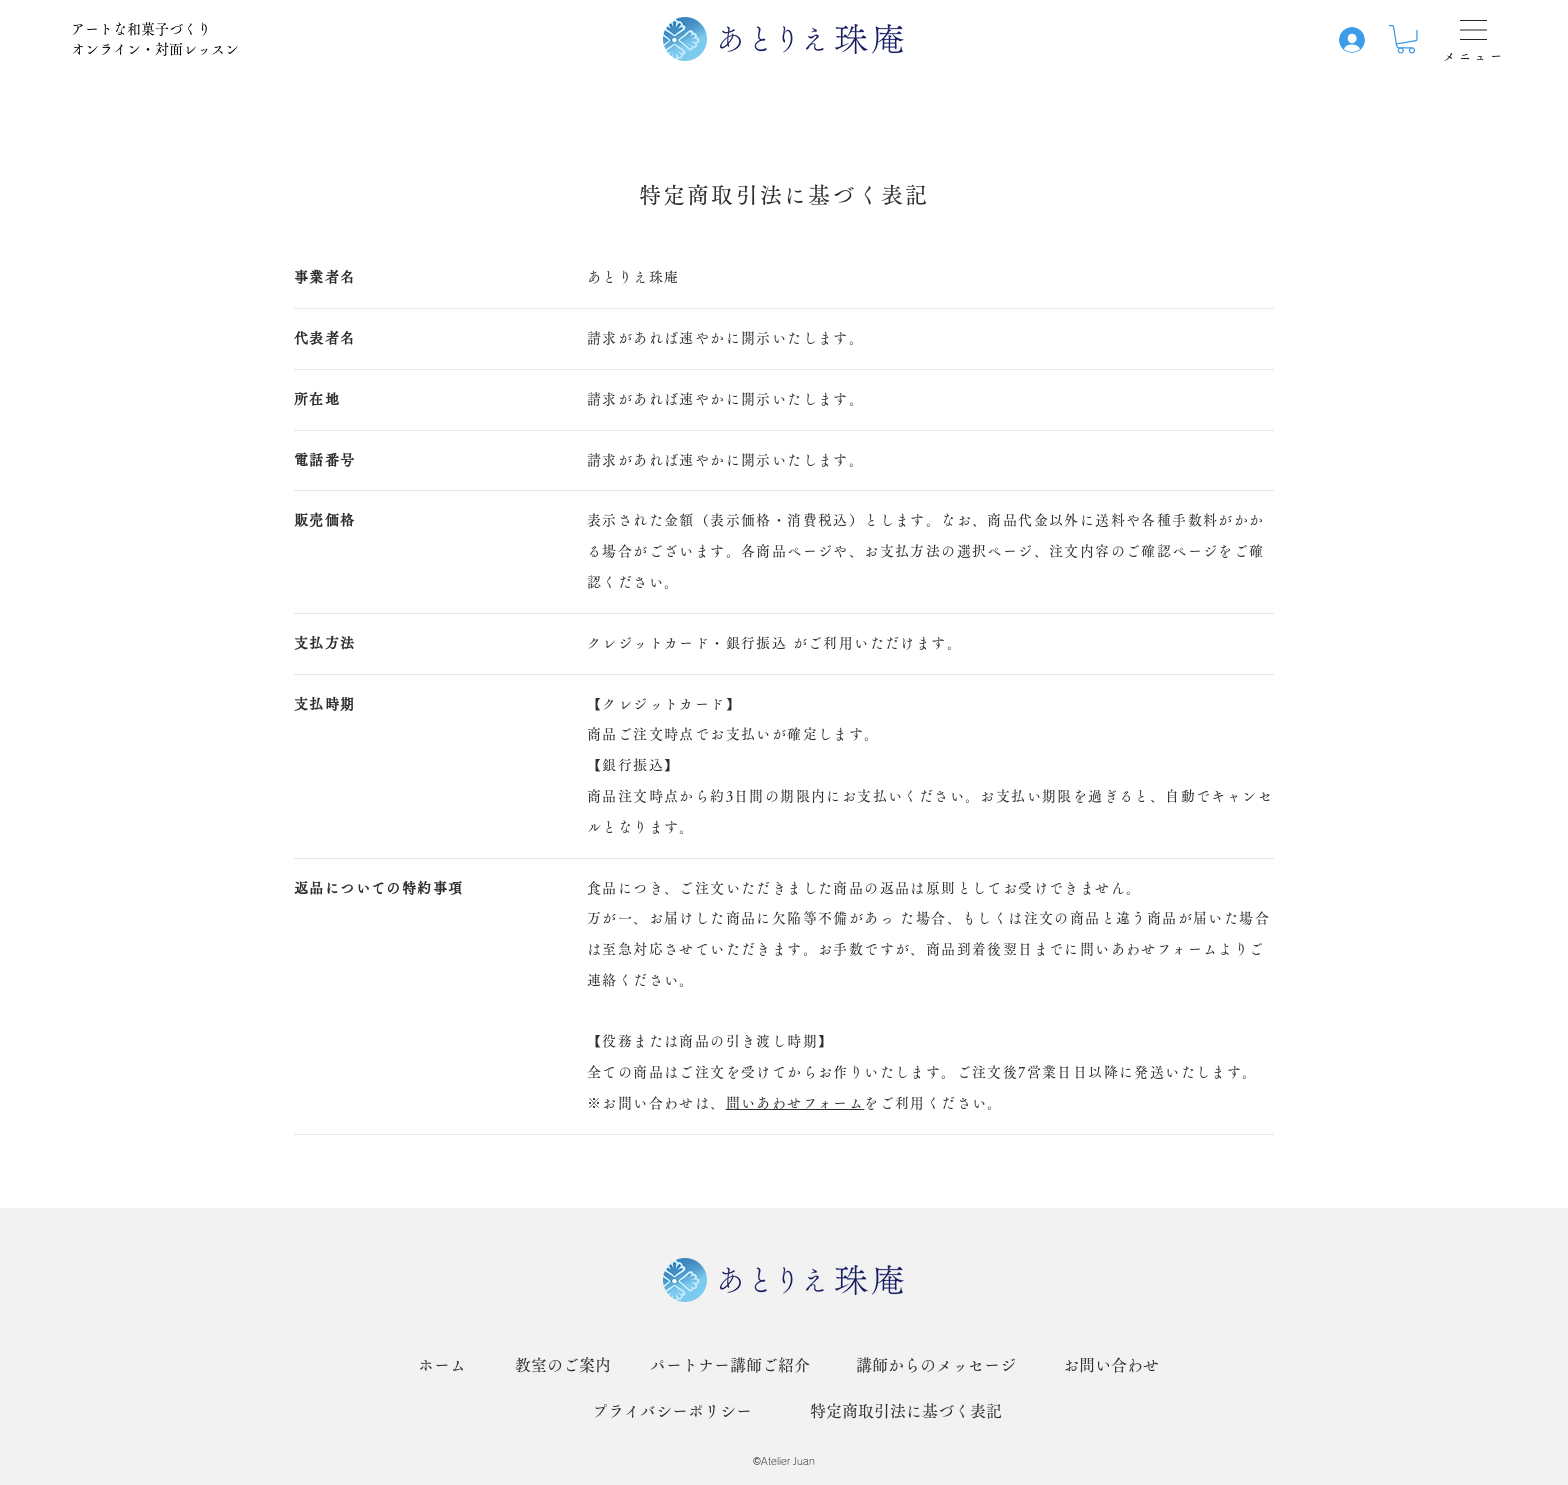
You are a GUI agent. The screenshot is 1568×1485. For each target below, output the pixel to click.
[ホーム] (441, 1365)
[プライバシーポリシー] (672, 1411)
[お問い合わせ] (1110, 1365)
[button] (1406, 39)
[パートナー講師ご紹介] (730, 1365)
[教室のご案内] (562, 1365)
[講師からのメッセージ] (935, 1365)
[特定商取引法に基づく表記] (905, 1411)
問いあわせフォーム (795, 1103)
